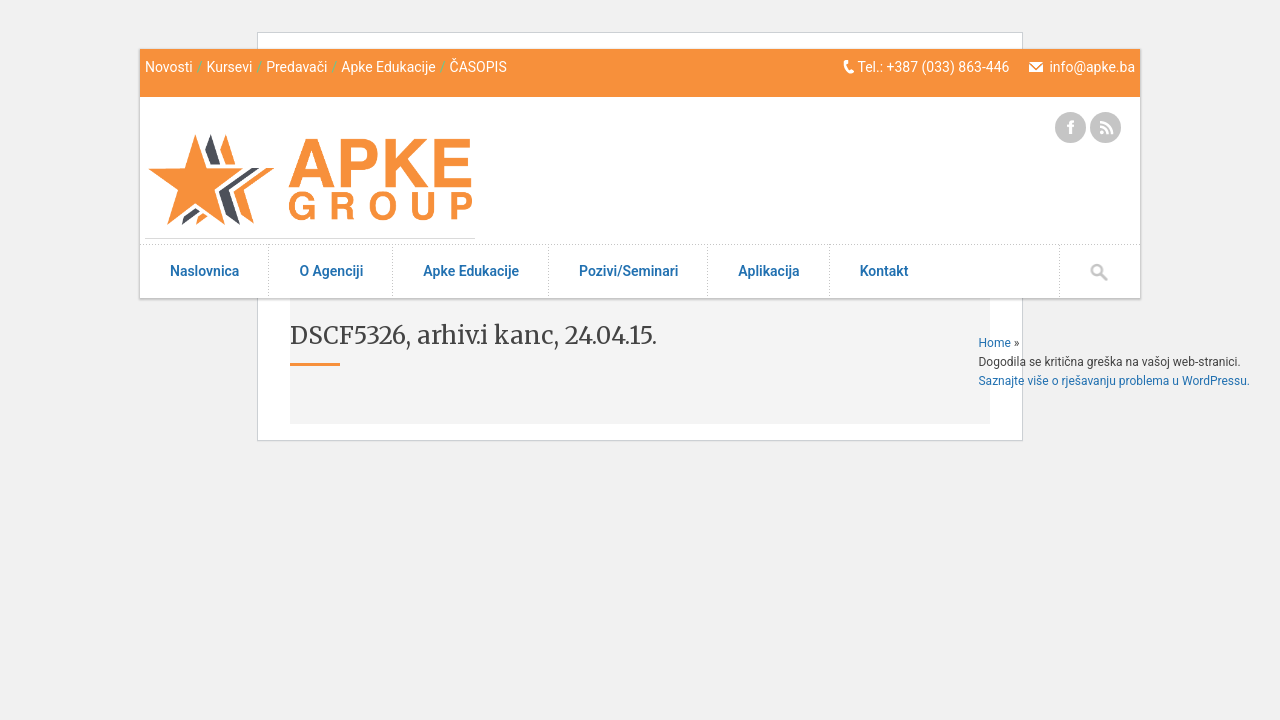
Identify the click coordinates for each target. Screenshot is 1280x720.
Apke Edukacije (388, 67)
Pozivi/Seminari (628, 271)
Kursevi (230, 67)
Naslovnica (204, 271)
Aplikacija (768, 271)
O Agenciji (331, 271)
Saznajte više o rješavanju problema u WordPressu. (1114, 381)
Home (994, 343)
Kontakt (884, 271)
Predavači (296, 67)
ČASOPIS (478, 67)
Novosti (169, 67)
